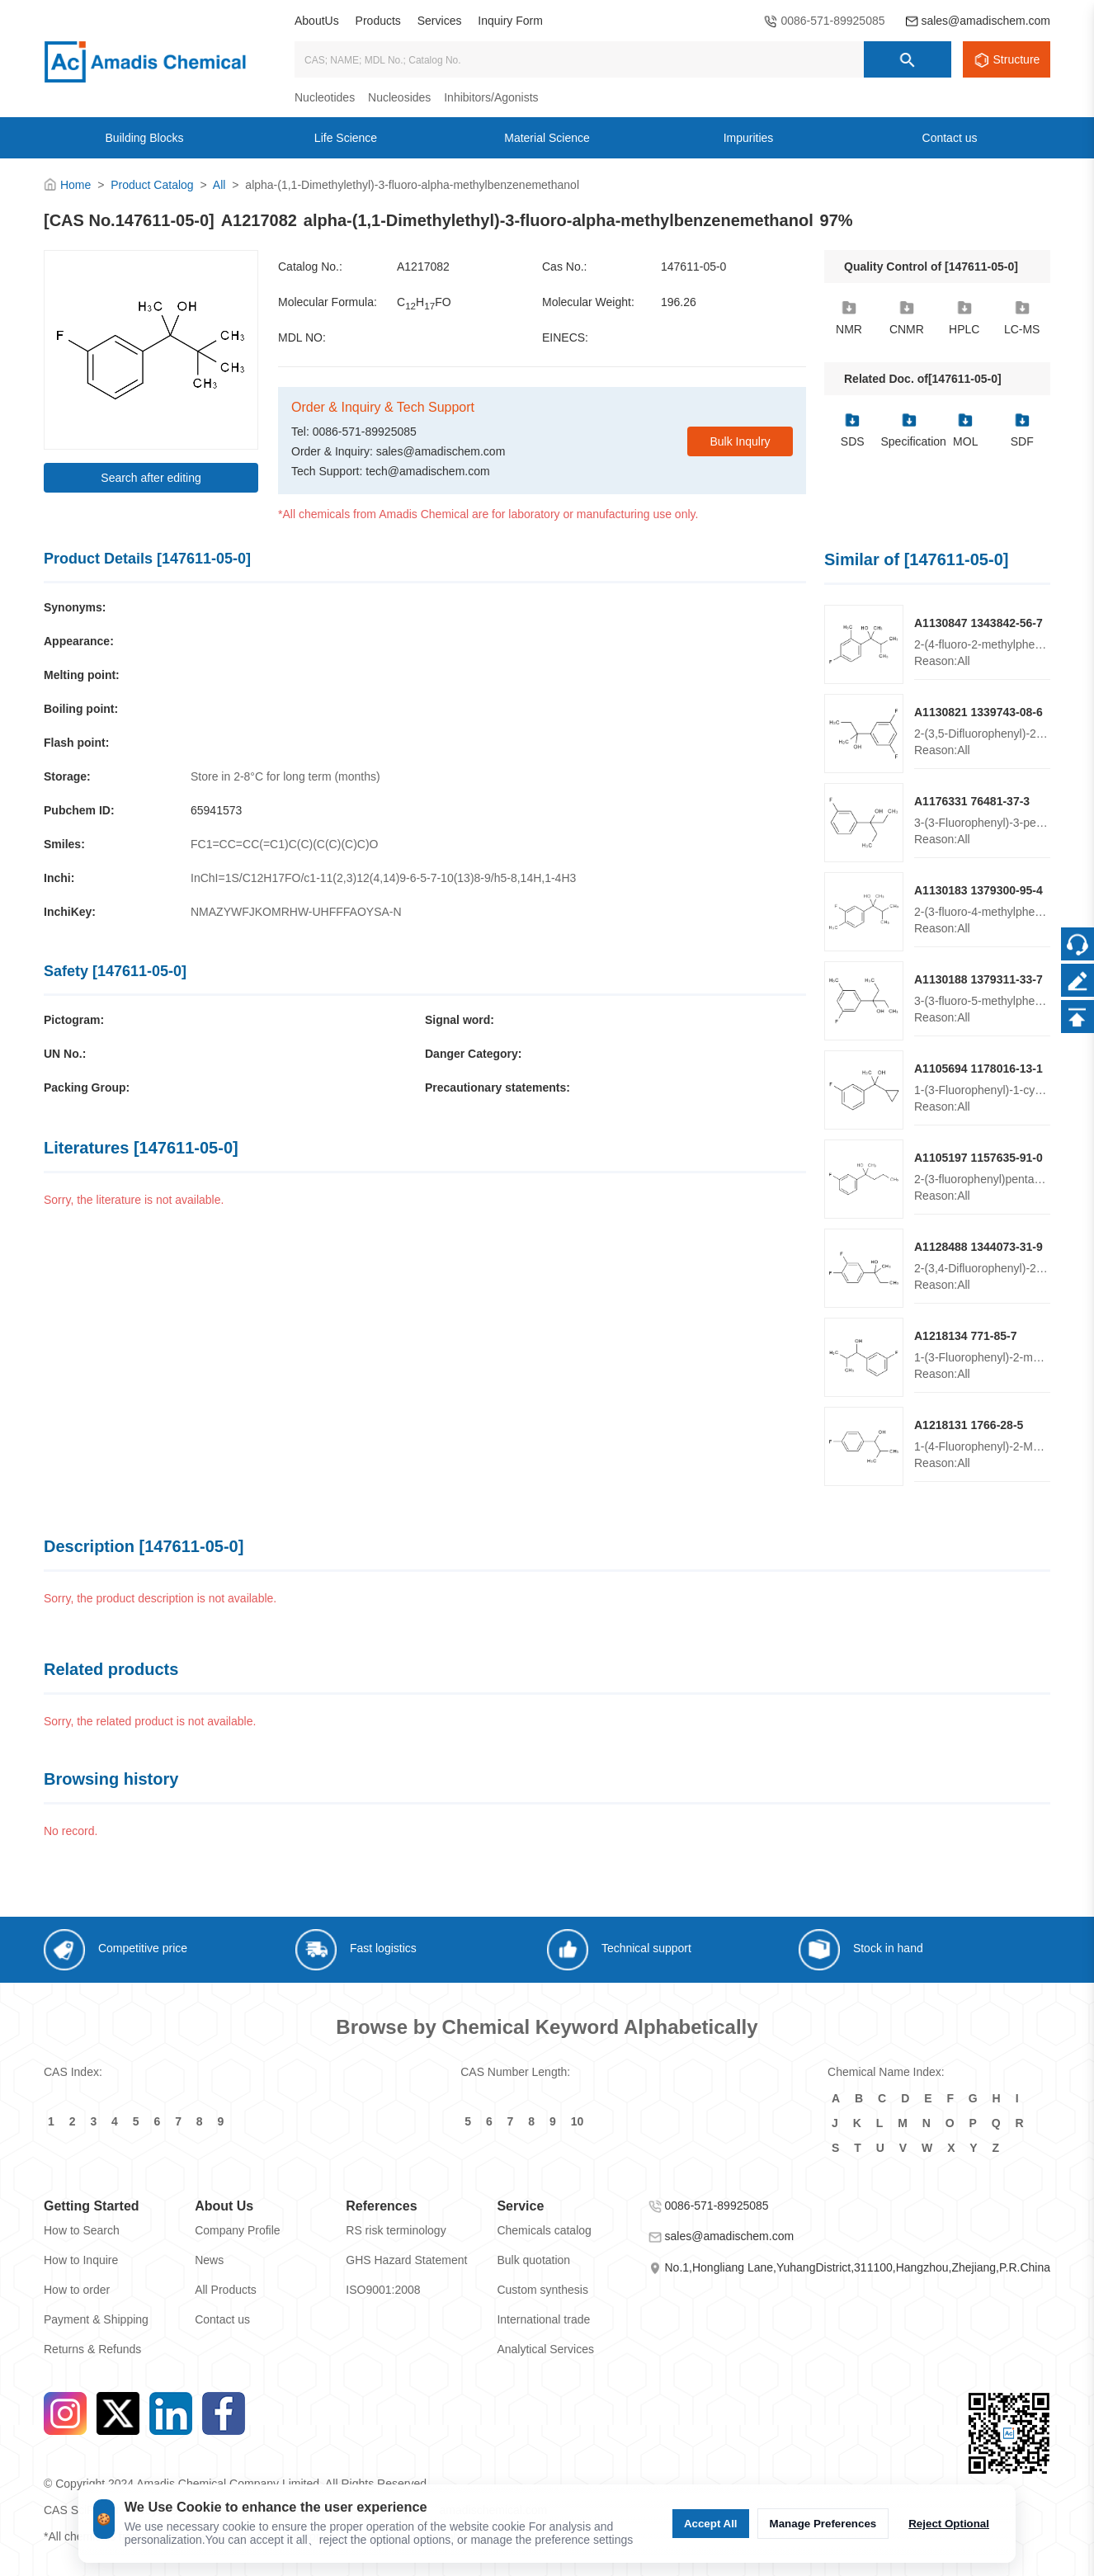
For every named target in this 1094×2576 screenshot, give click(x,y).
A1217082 (423, 266)
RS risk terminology (396, 2230)
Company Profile (238, 2230)
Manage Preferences (823, 2523)
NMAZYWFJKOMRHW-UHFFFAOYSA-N (296, 911)
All (219, 184)
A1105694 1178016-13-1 (978, 1068)
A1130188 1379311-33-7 (978, 979)
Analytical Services (545, 2349)
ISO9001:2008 (383, 2289)
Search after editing (150, 477)
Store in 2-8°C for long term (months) (285, 776)
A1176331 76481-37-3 (972, 801)
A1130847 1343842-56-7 (978, 623)
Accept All (711, 2523)
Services (439, 20)
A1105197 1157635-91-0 (978, 1157)
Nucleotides (325, 97)
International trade (543, 2319)
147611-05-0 (693, 266)
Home (75, 184)
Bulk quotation (533, 2260)
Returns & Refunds (92, 2349)
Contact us (222, 2319)
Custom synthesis (542, 2289)
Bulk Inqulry (740, 441)
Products (378, 20)
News (209, 2260)
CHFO (424, 303)
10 (577, 2121)
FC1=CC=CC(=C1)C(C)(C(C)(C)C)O (285, 844)
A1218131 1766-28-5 (968, 1425)
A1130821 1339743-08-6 (978, 712)
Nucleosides (399, 97)
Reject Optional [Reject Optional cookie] (948, 2523)
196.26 (678, 302)
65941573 (216, 810)
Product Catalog (152, 184)
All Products (226, 2289)
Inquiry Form (510, 20)
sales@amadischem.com (985, 20)
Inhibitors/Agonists (491, 97)
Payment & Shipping (96, 2319)
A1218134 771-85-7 (965, 1335)
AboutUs (317, 20)
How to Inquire (81, 2260)
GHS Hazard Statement (406, 2260)
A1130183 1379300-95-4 (978, 890)
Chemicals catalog (544, 2230)
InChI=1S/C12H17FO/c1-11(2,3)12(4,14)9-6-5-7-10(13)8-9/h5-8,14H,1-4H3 (383, 878)
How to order (77, 2289)
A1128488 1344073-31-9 (978, 1246)
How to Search (82, 2230)
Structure (1016, 59)
